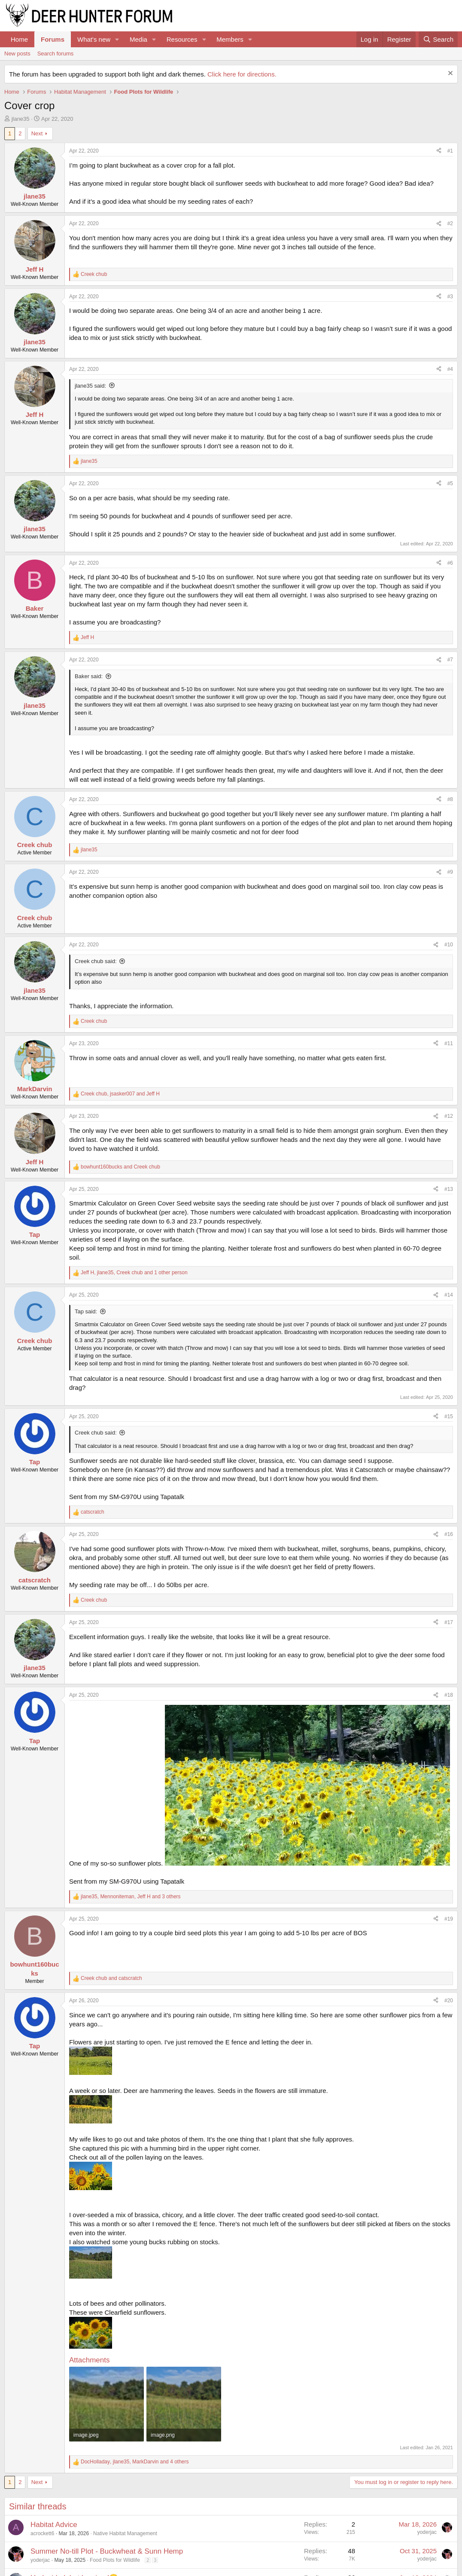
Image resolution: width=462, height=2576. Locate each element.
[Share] (438, 151)
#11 (448, 1043)
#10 (448, 945)
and (120, 1167)
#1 (450, 151)
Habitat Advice (53, 2525)
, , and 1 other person (134, 1273)
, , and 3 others (131, 1897)
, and (120, 1094)
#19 (448, 1919)
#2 (450, 223)
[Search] (438, 39)
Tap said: (86, 1311)
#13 (448, 1189)
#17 (448, 1622)
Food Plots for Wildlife (115, 2560)
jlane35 (21, 119)
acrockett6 (42, 2533)
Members (229, 39)
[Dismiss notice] (449, 74)
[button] (117, 39)
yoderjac (427, 2532)
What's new (93, 39)
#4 (450, 369)
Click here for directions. (242, 74)
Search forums (55, 53)
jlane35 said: (90, 385)
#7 (450, 660)
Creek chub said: (96, 961)
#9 (450, 872)
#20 (448, 2001)
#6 (450, 563)
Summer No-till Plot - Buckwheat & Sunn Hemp (106, 2551)
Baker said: (89, 676)
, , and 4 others (135, 2462)
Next (37, 133)
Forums (52, 39)
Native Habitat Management (125, 2533)
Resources (182, 39)
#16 (448, 1534)
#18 (448, 1695)
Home (19, 39)
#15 (448, 1416)
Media (138, 39)
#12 (448, 1116)
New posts (17, 53)
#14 (448, 1295)
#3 (450, 297)
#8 (450, 799)
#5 (450, 483)
